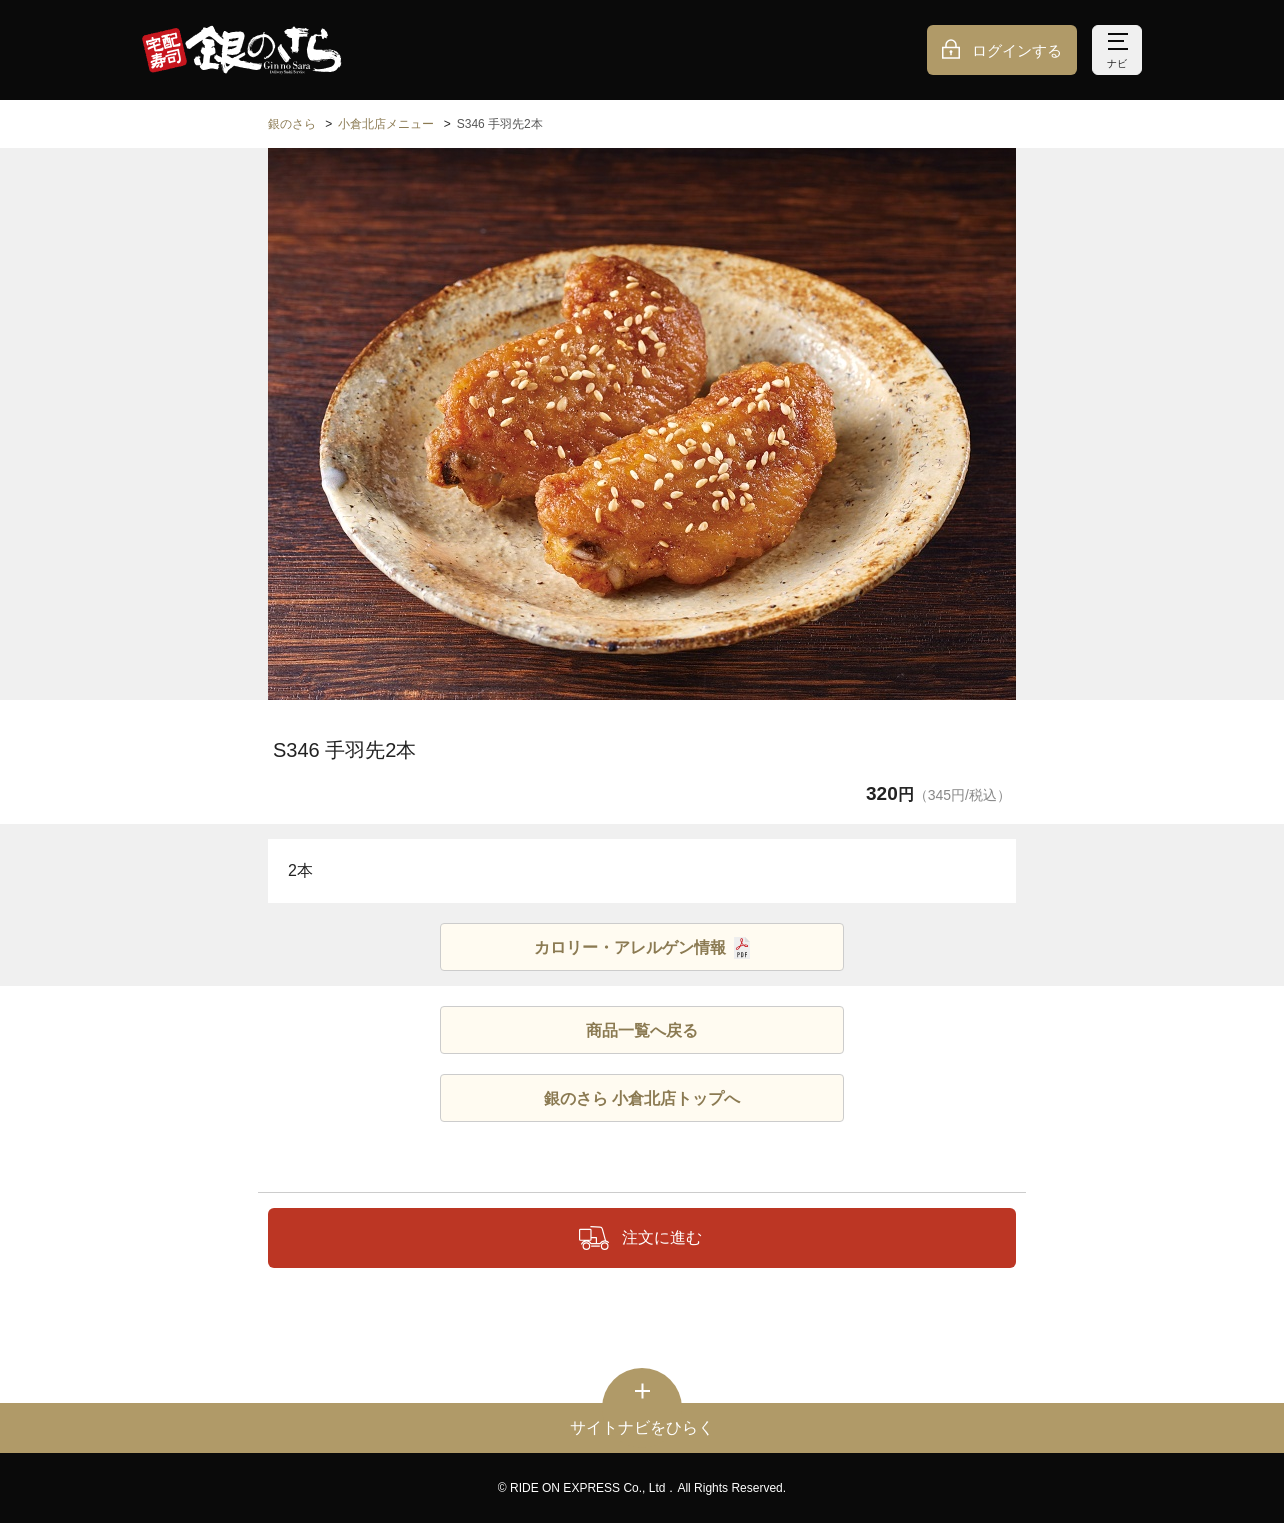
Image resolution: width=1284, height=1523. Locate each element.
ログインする (1017, 50)
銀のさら (292, 124)
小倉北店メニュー (386, 124)
